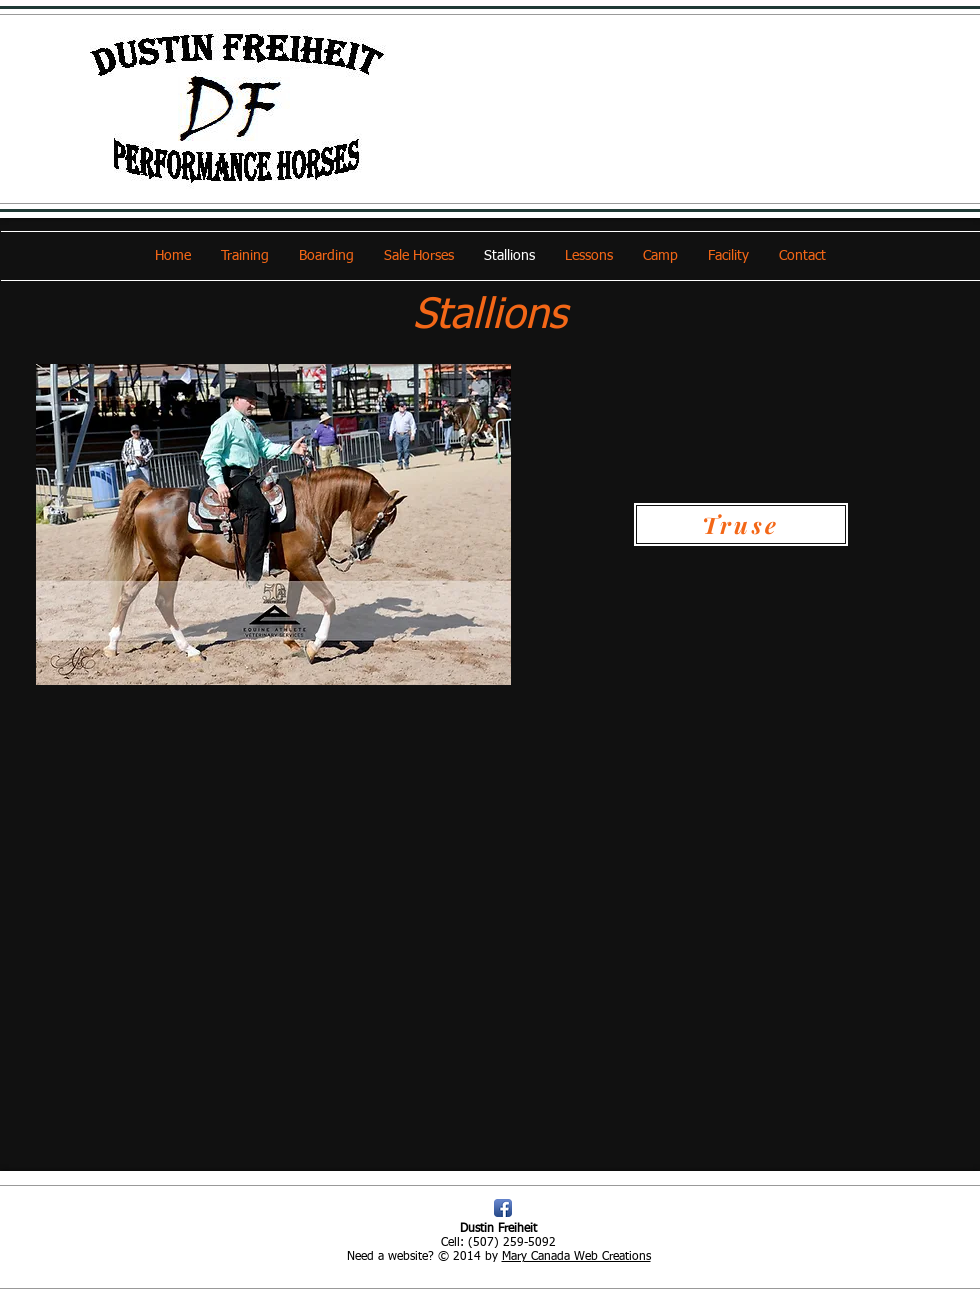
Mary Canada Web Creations (576, 1257)
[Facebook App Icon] (503, 1208)
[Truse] (741, 524)
